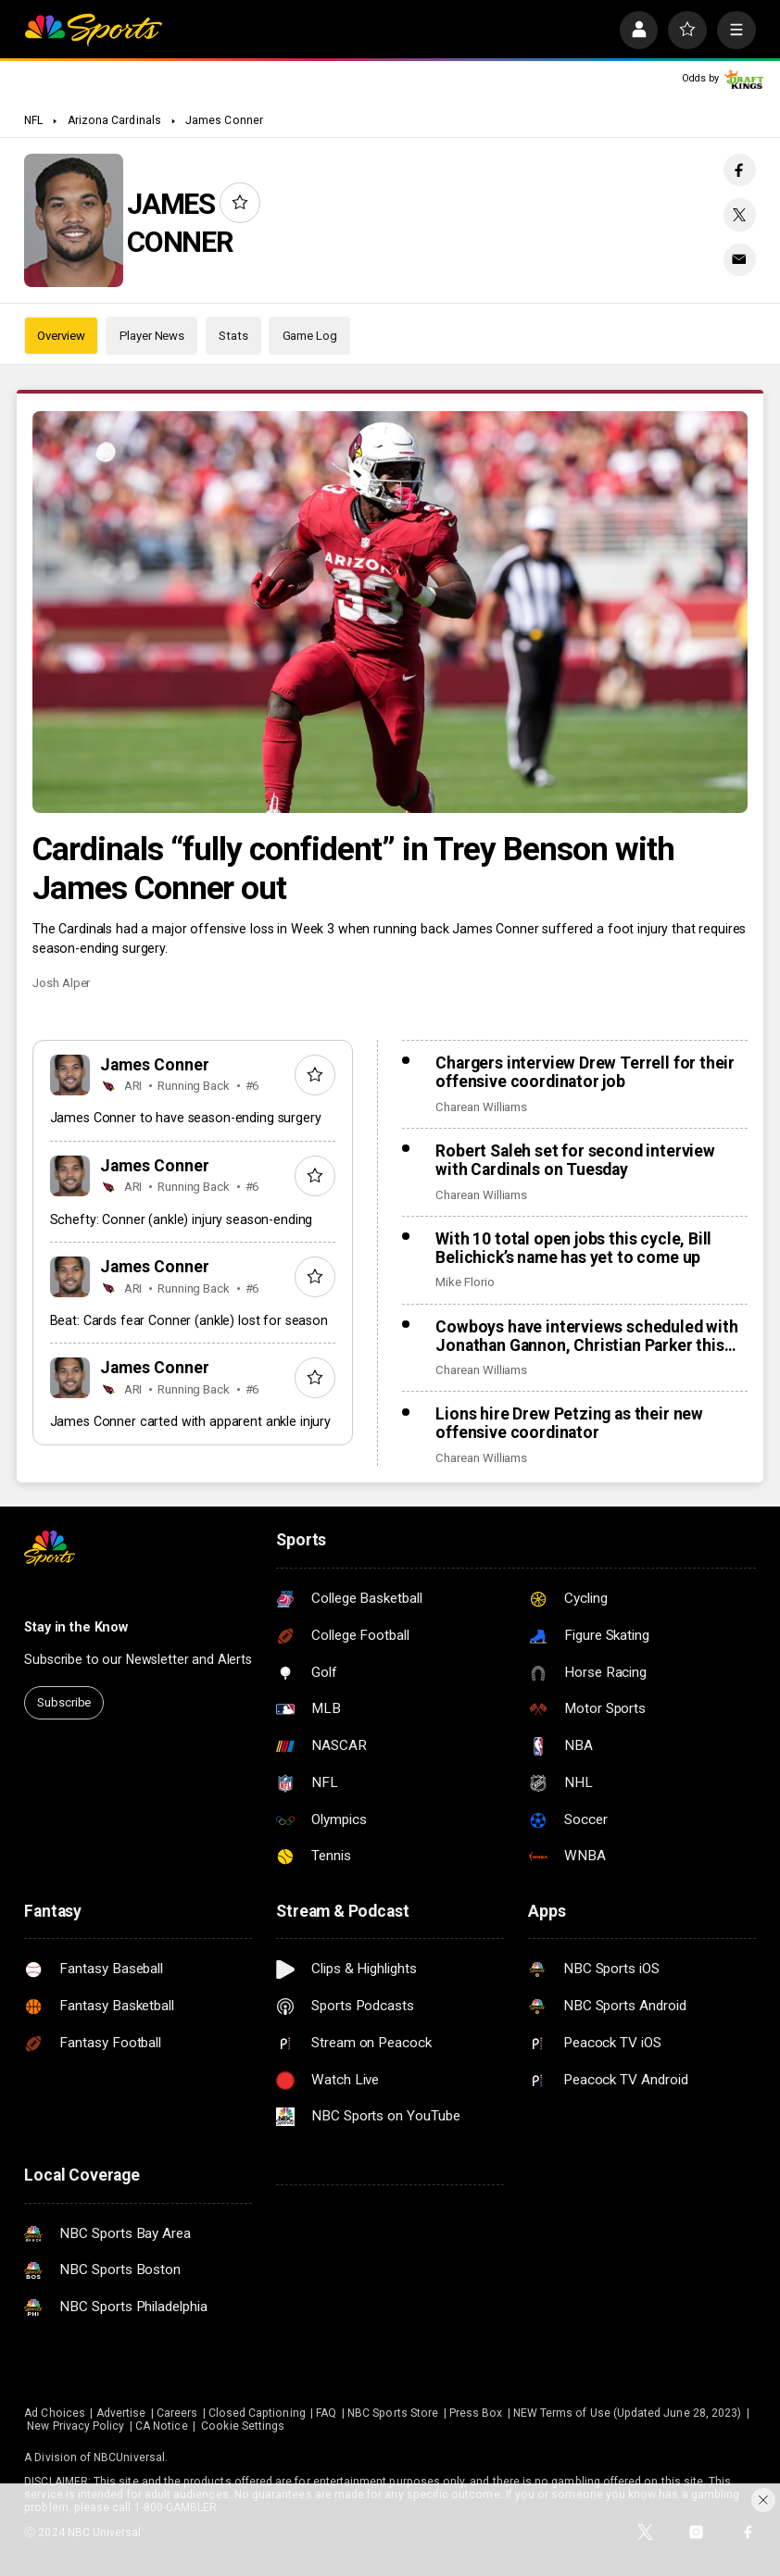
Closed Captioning (257, 2413)
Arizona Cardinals (114, 120)
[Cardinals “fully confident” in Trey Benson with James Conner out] (390, 612)
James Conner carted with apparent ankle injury (190, 1421)
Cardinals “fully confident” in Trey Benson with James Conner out (353, 868)
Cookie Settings (242, 2426)
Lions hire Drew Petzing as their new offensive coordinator (569, 1423)
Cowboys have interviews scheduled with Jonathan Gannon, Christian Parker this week (586, 1336)
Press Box (476, 2413)
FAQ (326, 2413)
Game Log (310, 336)
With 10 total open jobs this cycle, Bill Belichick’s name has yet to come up (573, 1248)
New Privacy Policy (75, 2426)
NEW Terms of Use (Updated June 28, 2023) (627, 2413)
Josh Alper (61, 983)
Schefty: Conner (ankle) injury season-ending (181, 1219)
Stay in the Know (76, 1626)
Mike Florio (464, 1282)
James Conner (224, 120)
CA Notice (161, 2426)
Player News (152, 336)
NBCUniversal (129, 2457)
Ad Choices (54, 2413)
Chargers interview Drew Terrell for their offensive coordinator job (585, 1072)
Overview (60, 336)
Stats (233, 336)
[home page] (93, 30)
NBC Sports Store (392, 2413)
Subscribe (64, 1702)
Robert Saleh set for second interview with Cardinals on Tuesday (575, 1160)
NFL (33, 120)
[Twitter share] (739, 214)
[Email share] (739, 260)
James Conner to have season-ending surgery (185, 1117)
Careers (177, 2413)
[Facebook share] (739, 170)
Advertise (121, 2413)
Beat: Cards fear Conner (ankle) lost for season (189, 1320)
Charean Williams (481, 1107)
